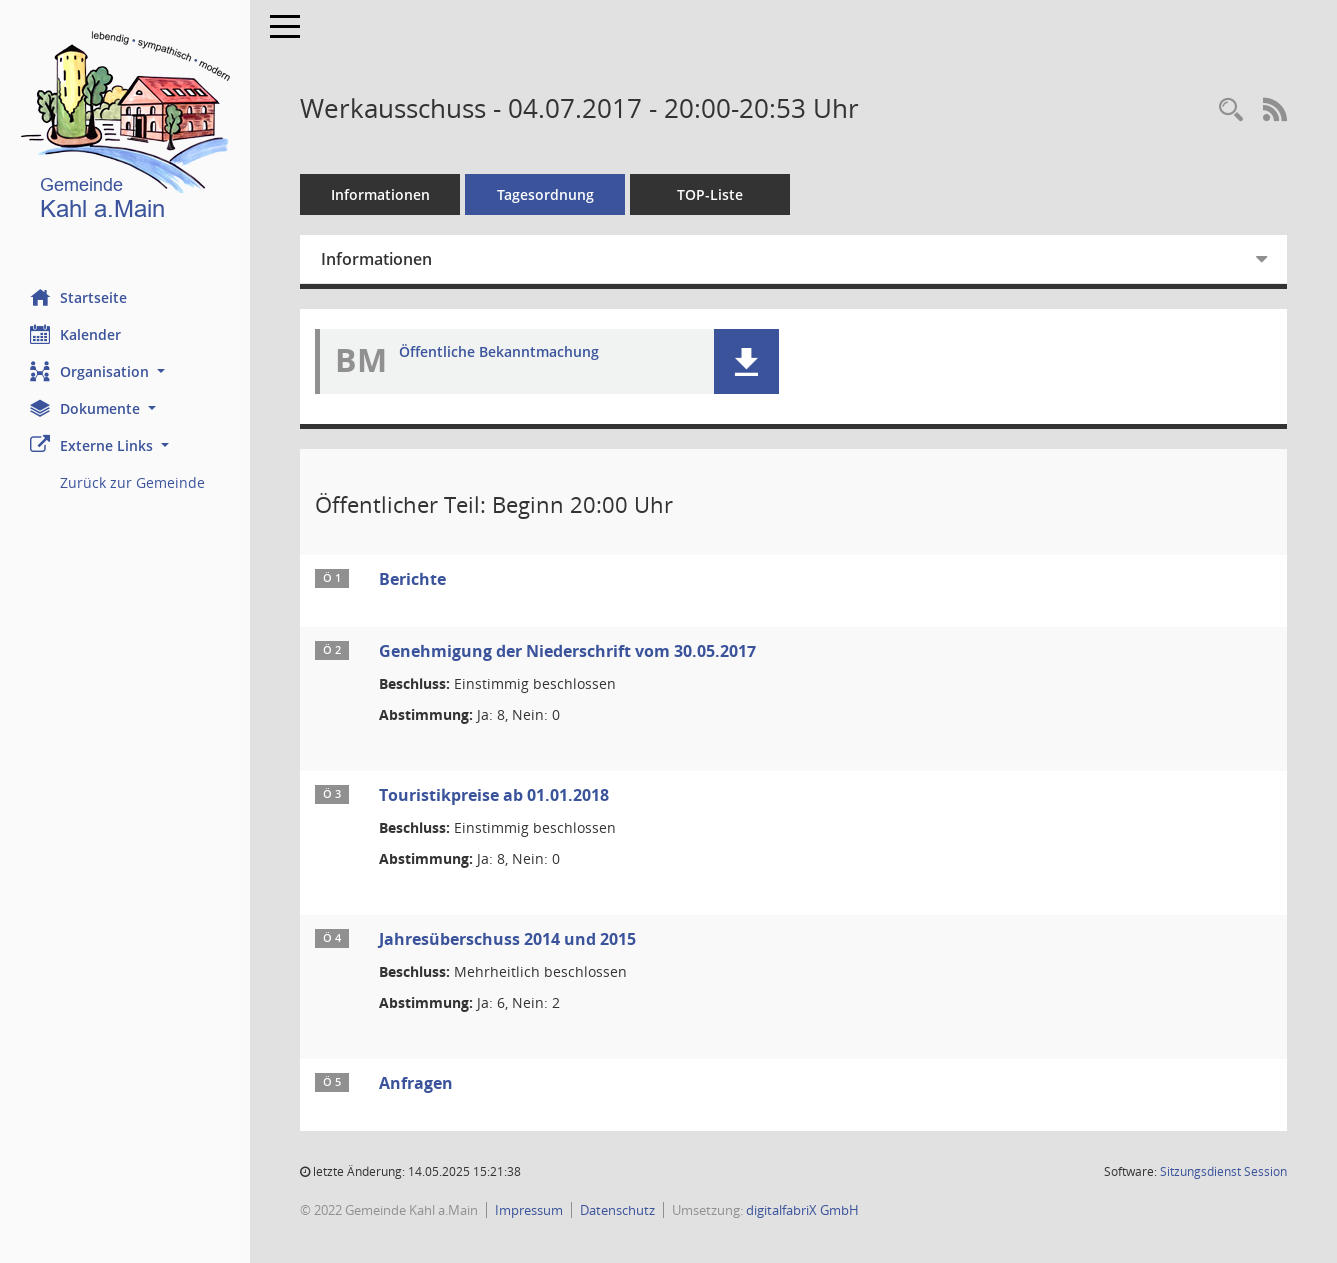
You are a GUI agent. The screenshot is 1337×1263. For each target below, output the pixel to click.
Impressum (529, 1210)
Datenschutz (617, 1210)
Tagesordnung (545, 194)
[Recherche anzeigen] (1231, 110)
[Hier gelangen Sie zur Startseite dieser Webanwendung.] (125, 129)
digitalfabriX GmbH (802, 1210)
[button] (125, 371)
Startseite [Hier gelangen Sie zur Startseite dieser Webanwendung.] (78, 297)
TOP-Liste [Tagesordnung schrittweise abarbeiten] (710, 194)
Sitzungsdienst (1223, 1171)
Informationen (380, 194)
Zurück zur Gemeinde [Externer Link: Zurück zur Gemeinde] (132, 482)
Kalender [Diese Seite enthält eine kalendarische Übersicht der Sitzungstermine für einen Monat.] (75, 334)
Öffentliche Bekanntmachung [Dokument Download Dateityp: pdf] (499, 352)
